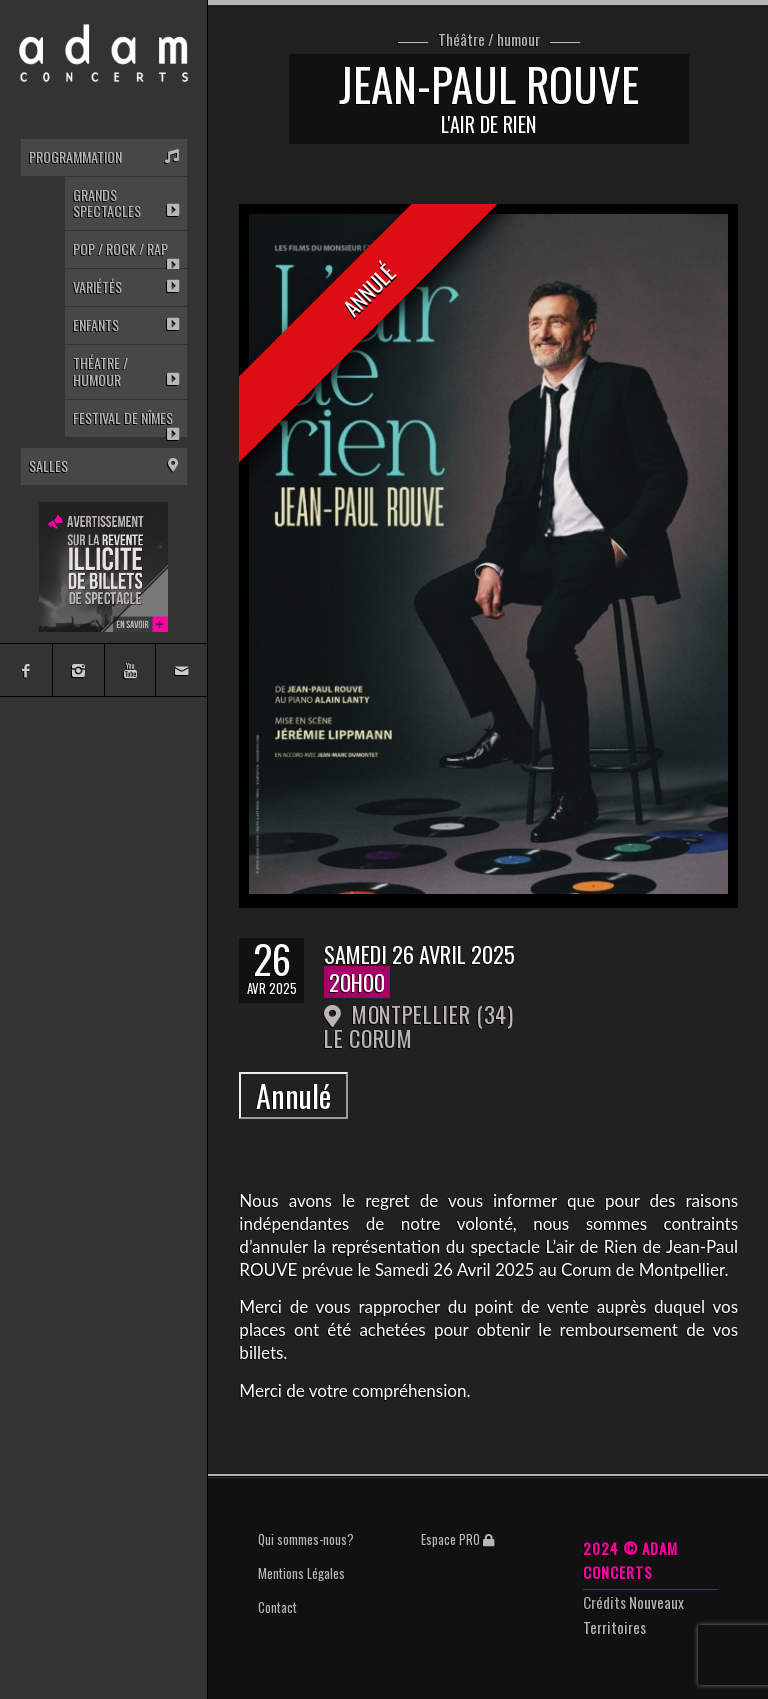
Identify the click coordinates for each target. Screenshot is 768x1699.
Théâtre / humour (489, 40)
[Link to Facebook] (26, 670)
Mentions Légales (301, 1573)
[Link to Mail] (181, 670)
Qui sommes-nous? (306, 1539)
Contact (277, 1607)
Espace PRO (457, 1539)
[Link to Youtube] (130, 670)
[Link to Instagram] (78, 670)
